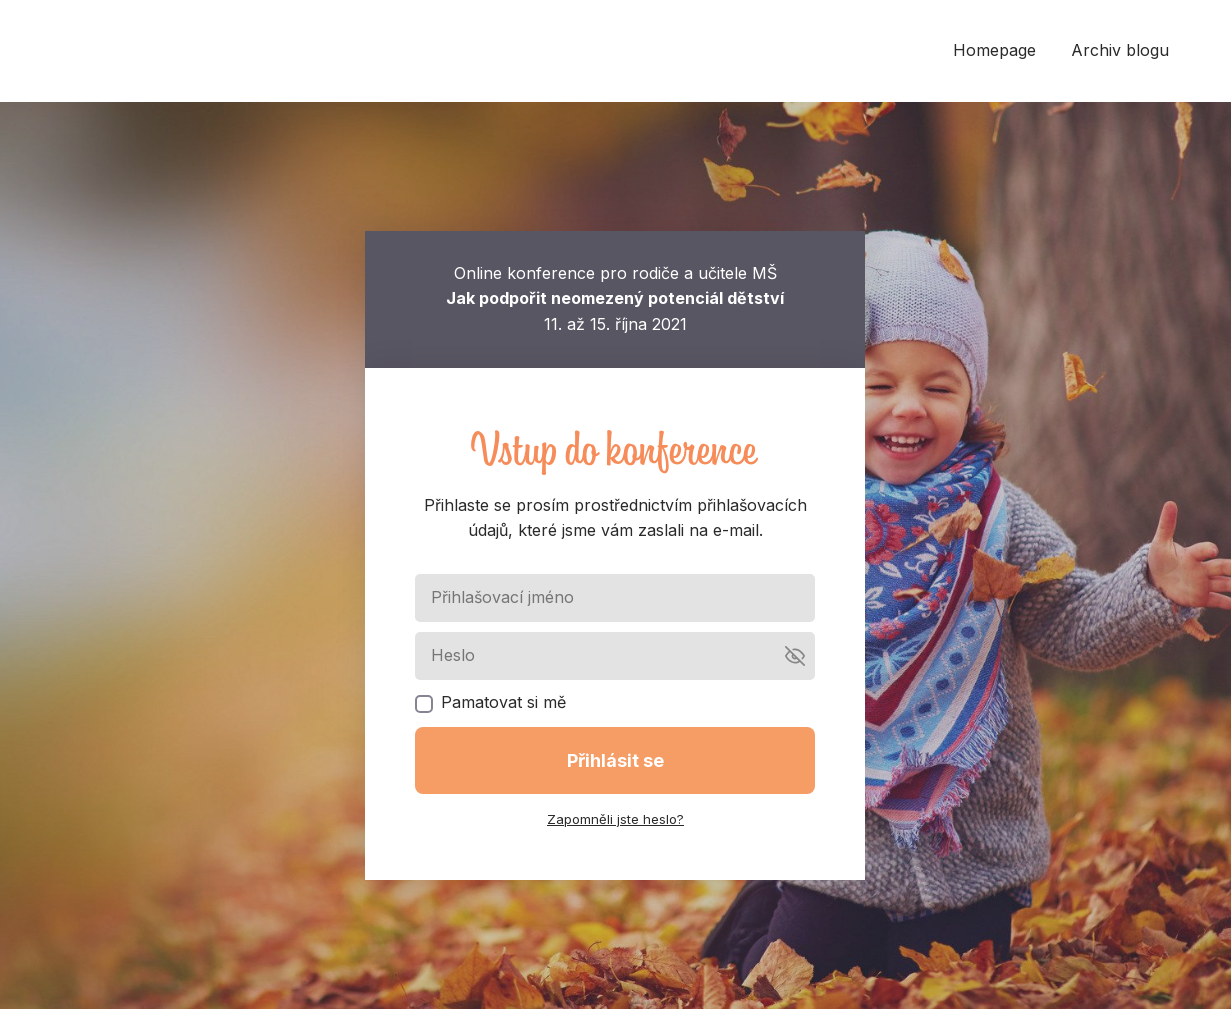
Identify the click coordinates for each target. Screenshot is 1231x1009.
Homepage (994, 50)
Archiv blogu (1120, 50)
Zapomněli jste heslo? (615, 819)
